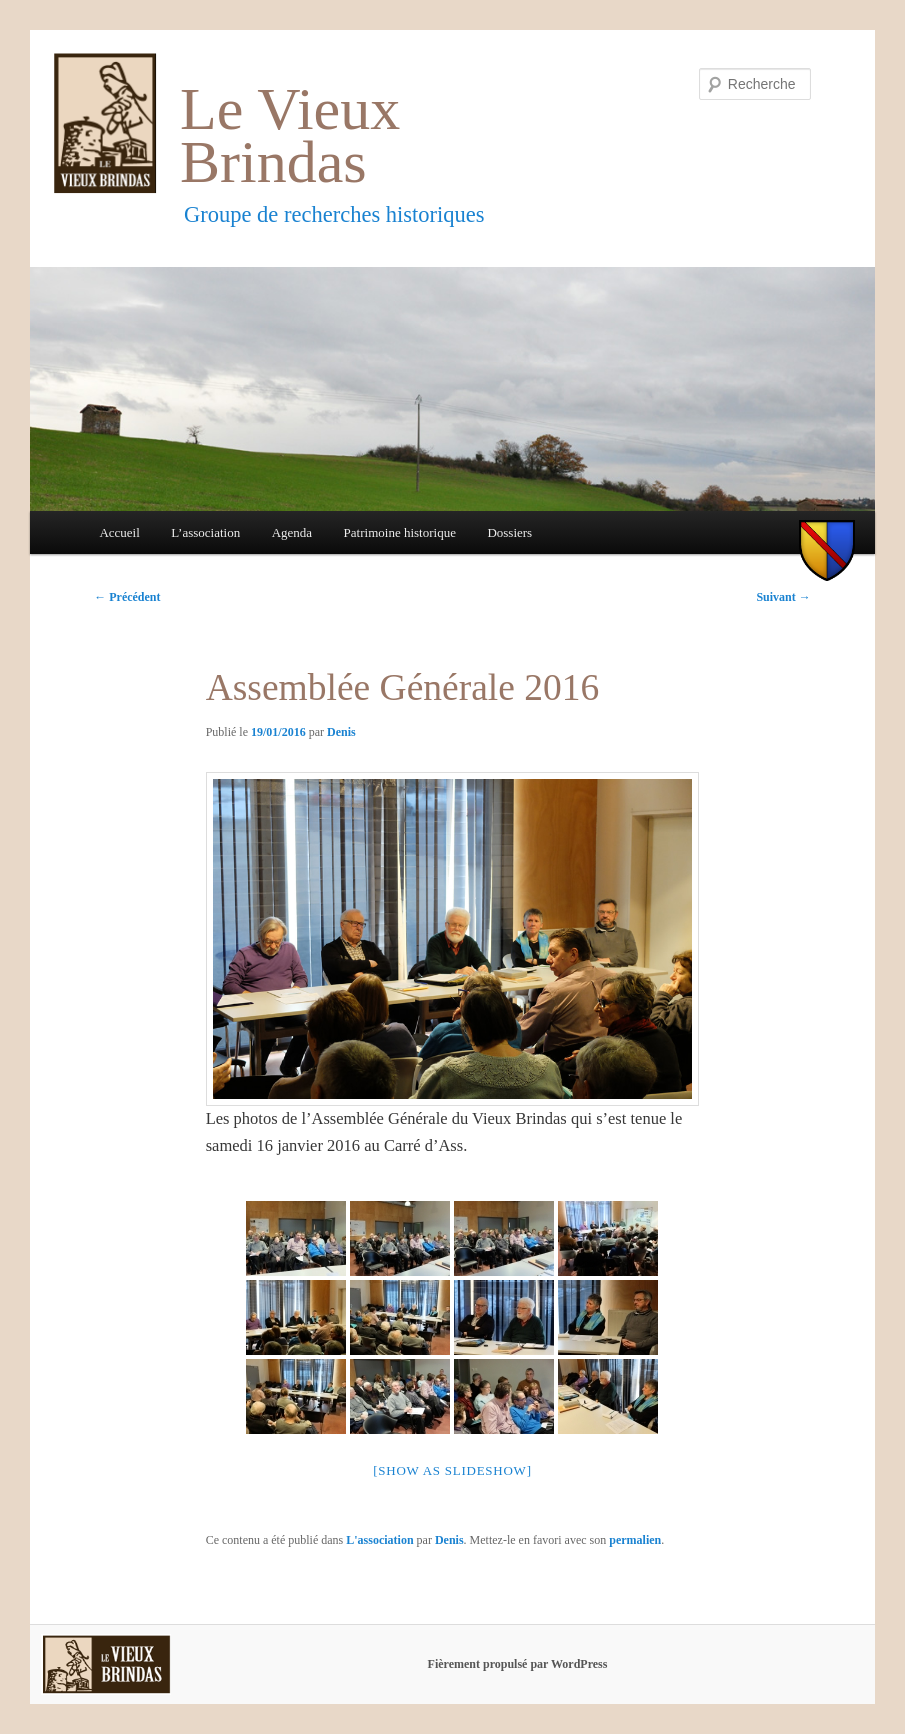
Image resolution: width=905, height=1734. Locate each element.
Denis (341, 732)
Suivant (783, 597)
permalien (635, 1540)
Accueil (119, 532)
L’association (205, 532)
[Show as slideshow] (452, 1470)
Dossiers (509, 532)
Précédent (127, 597)
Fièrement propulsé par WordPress (518, 1664)
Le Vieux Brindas (290, 135)
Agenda (292, 532)
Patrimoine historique (400, 532)
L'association (379, 1540)
